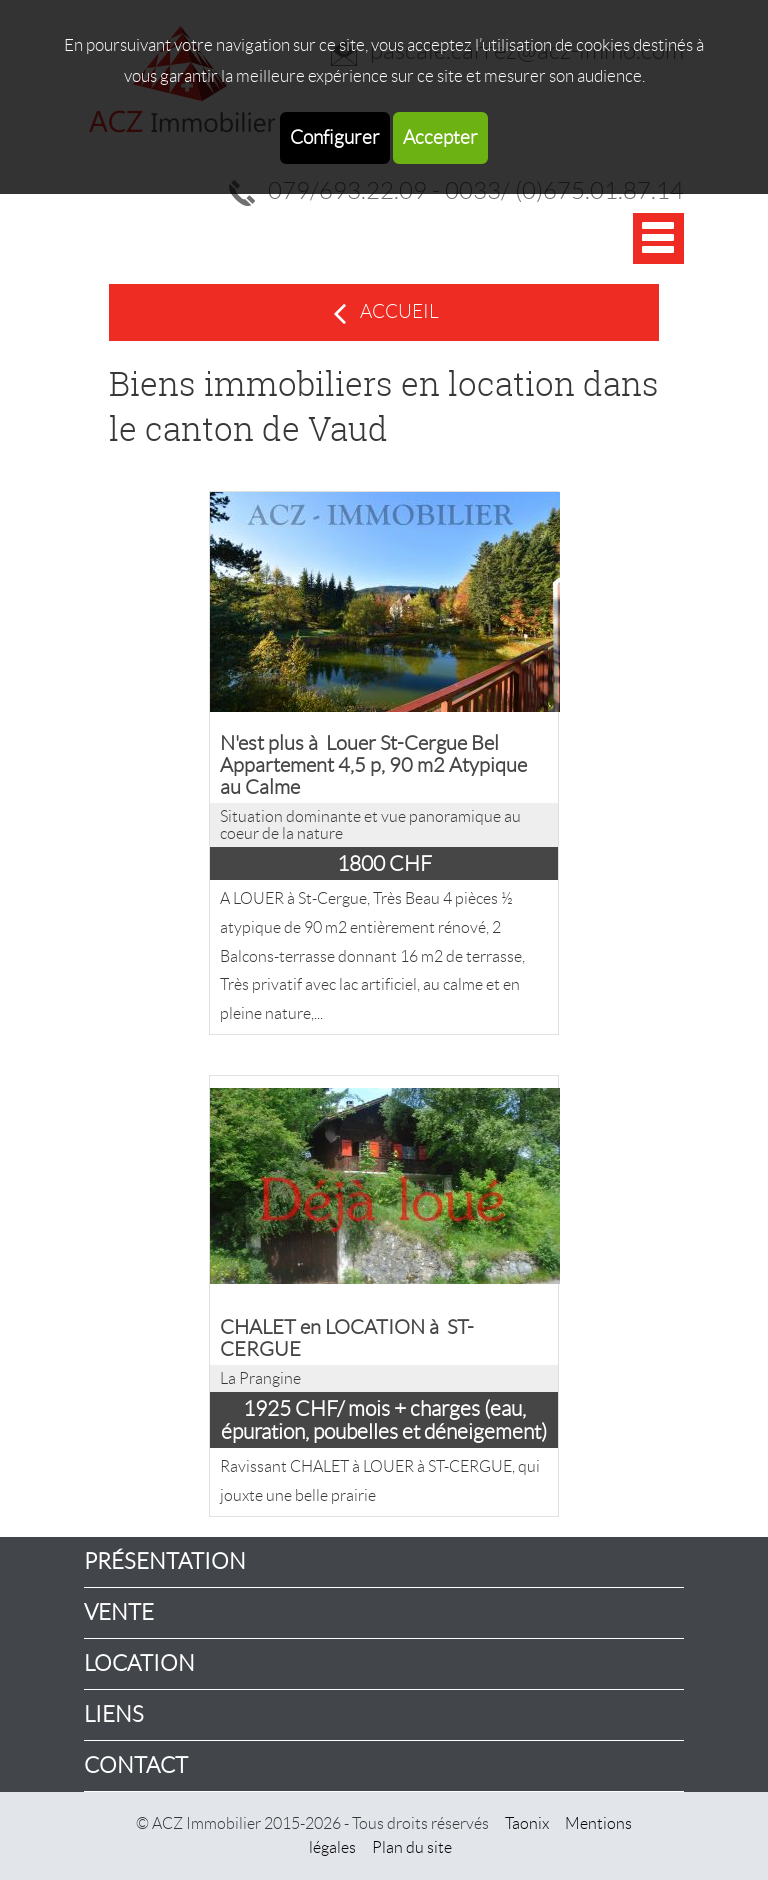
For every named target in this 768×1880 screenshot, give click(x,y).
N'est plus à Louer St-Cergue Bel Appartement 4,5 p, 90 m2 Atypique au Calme (373, 765)
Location (139, 1663)
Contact (136, 1765)
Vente (119, 1612)
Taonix (527, 1823)
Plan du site (412, 1847)
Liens (114, 1714)
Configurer (335, 137)
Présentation (165, 1561)
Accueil (399, 311)
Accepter (440, 137)
